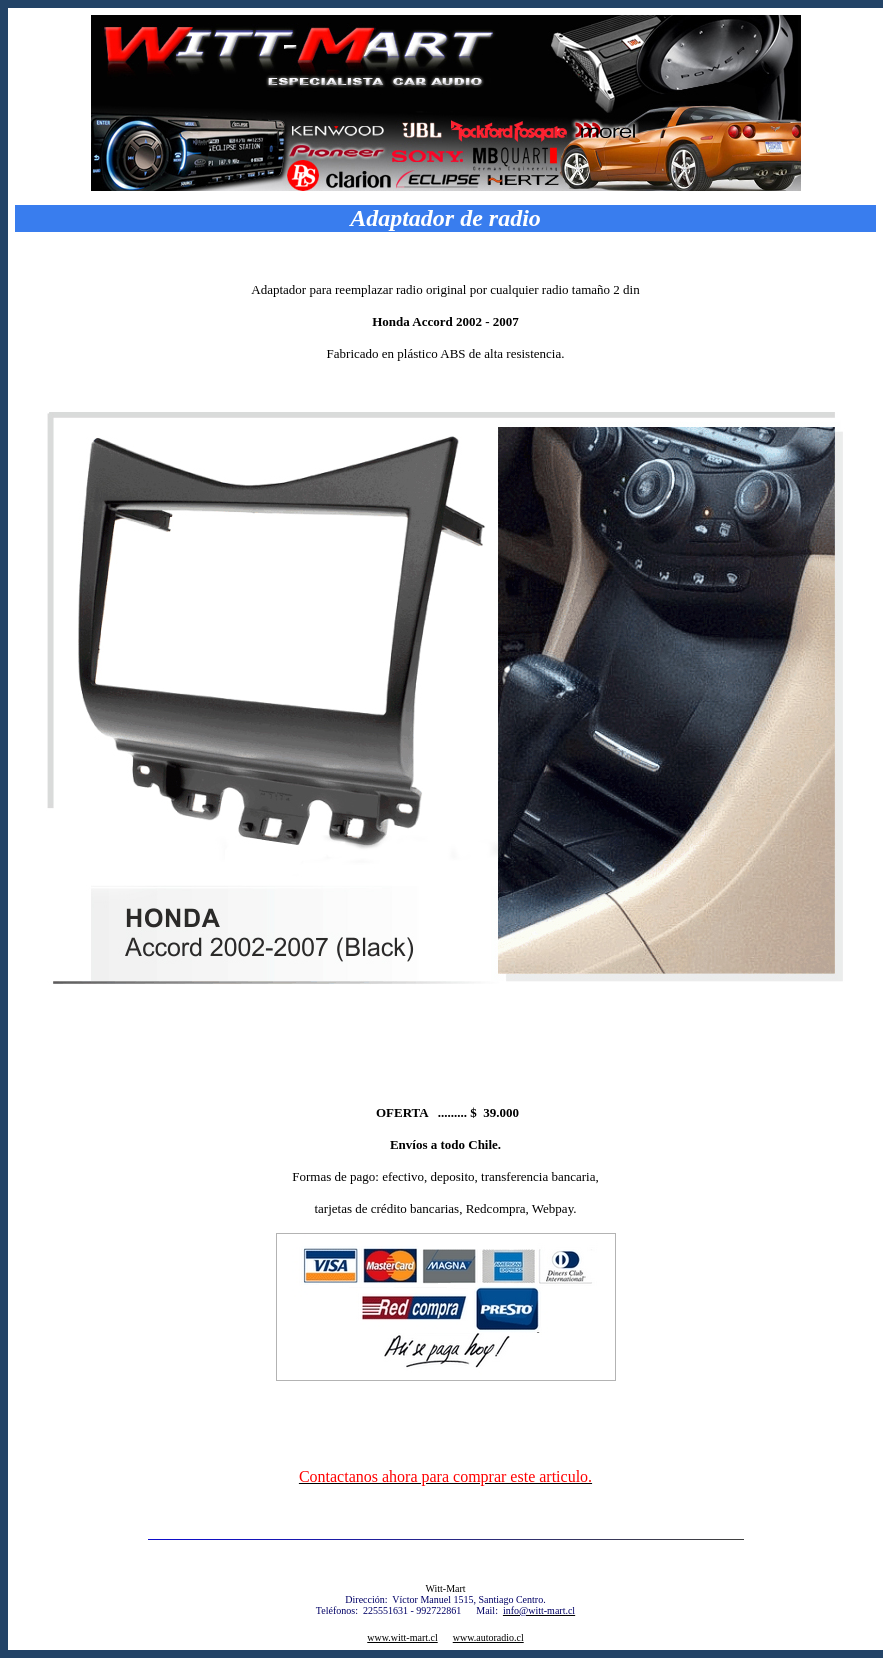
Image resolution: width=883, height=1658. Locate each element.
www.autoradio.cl (488, 1637)
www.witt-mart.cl (402, 1637)
